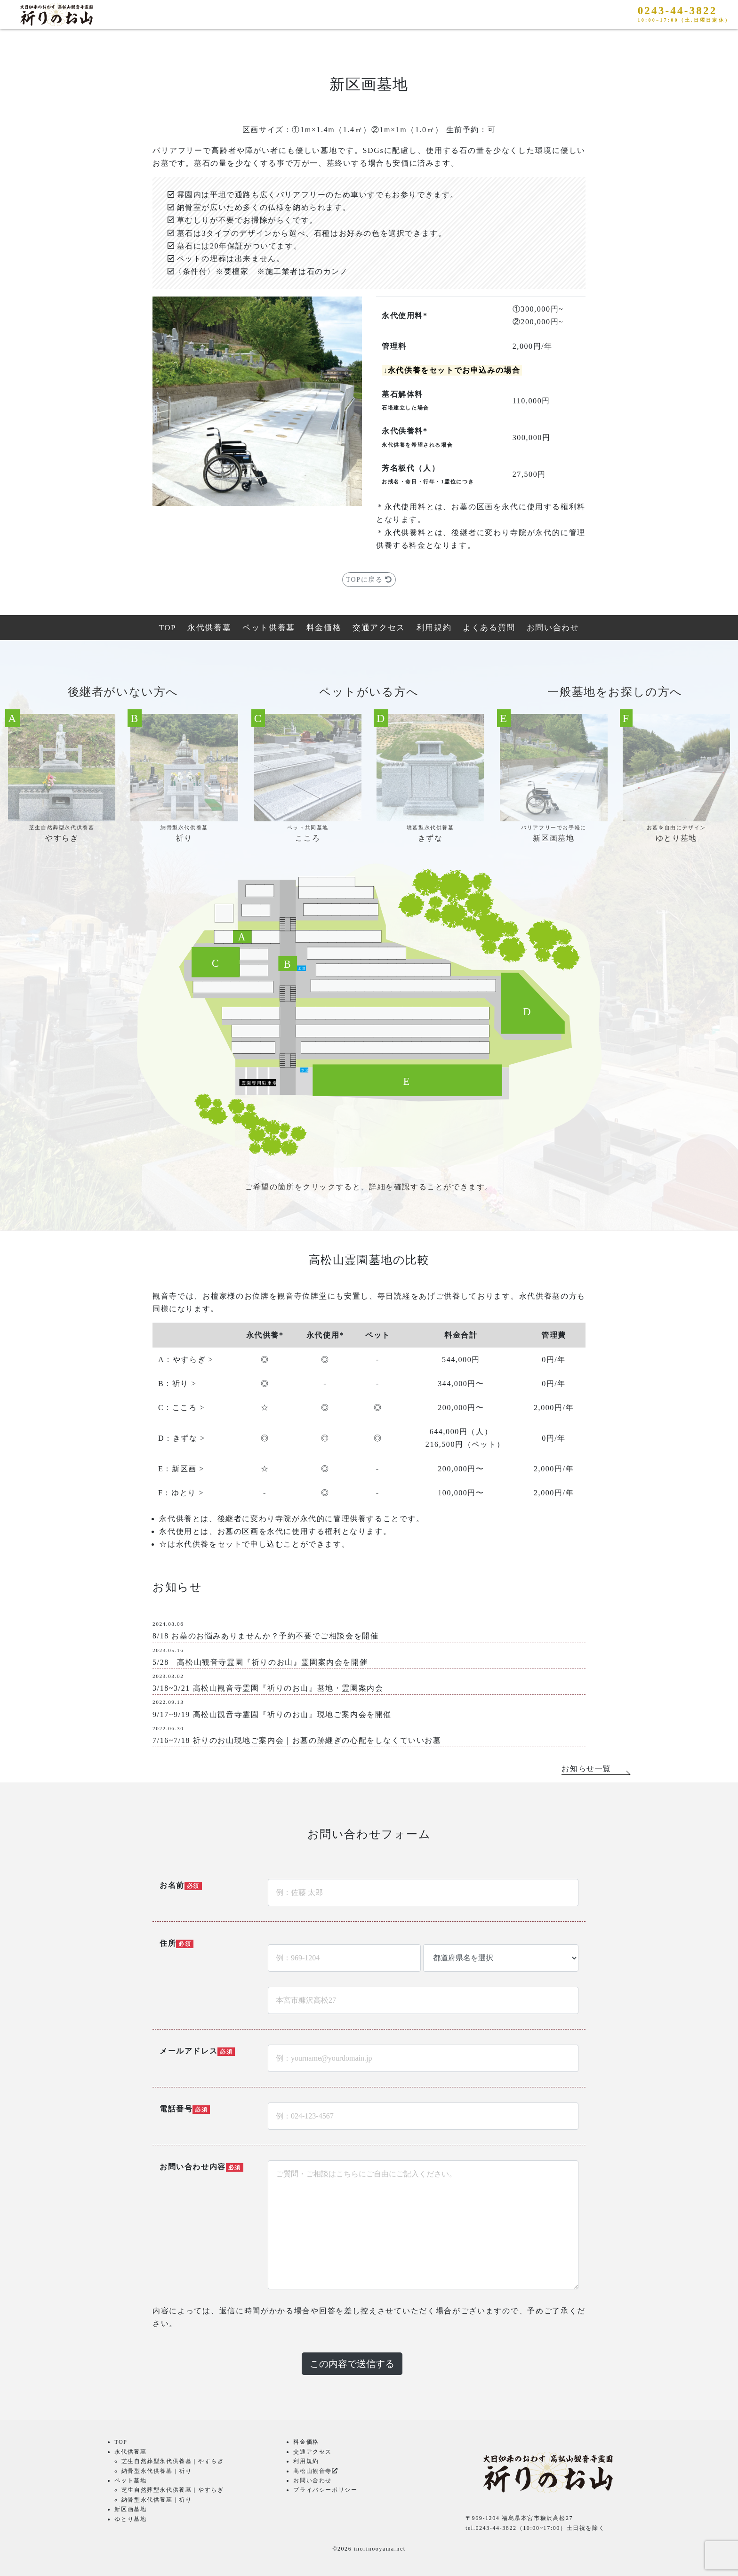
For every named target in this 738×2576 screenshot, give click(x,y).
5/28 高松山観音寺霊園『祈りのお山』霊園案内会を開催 (260, 1662)
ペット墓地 (130, 2480)
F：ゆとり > (181, 1493)
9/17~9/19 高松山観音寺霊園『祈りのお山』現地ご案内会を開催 (272, 1714)
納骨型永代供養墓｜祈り (156, 2471)
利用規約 (434, 627)
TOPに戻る (369, 579)
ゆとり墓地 (130, 2519)
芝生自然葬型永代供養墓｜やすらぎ (172, 2461)
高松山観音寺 (315, 2471)
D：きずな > (181, 1438)
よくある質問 (489, 627)
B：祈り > (177, 1384)
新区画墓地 (130, 2509)
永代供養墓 (209, 627)
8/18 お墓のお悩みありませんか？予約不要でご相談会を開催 (265, 1636)
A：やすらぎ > (185, 1360)
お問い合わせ (553, 627)
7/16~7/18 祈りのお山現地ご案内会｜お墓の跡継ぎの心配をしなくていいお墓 (296, 1740)
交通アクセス (379, 627)
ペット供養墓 (268, 627)
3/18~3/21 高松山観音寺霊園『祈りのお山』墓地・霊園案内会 (267, 1688)
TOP (167, 627)
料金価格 (323, 627)
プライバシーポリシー (325, 2490)
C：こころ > (181, 1408)
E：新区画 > (181, 1469)
